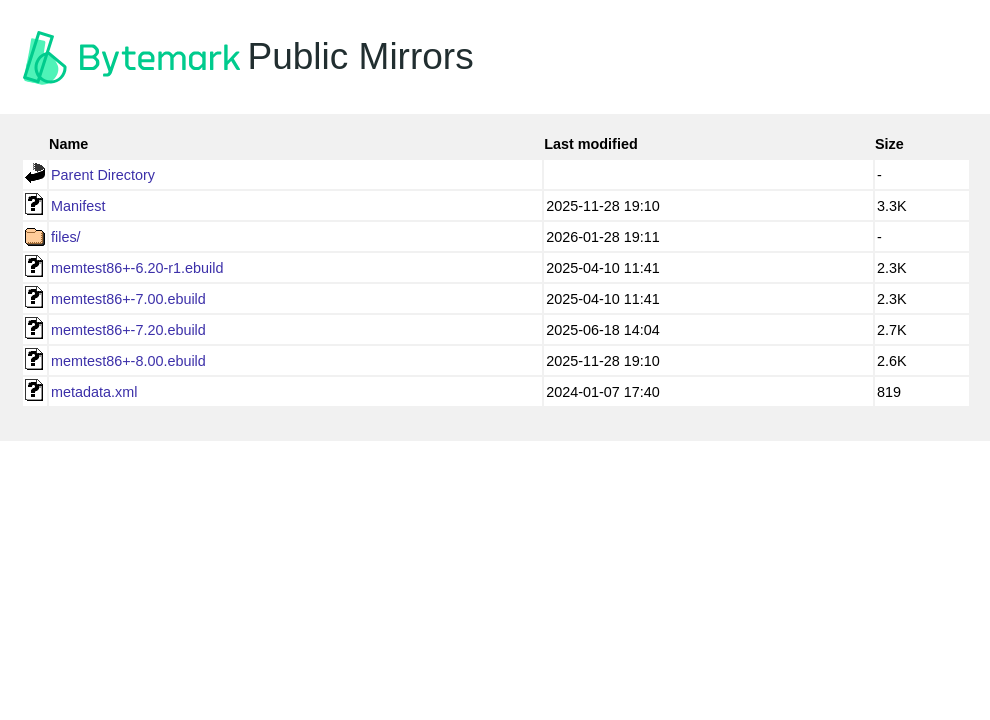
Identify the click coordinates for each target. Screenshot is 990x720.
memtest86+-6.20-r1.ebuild (137, 268)
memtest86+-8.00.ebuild (128, 361)
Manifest (78, 206)
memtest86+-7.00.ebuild (128, 299)
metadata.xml (94, 392)
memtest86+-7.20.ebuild (128, 330)
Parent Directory (103, 175)
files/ (66, 237)
